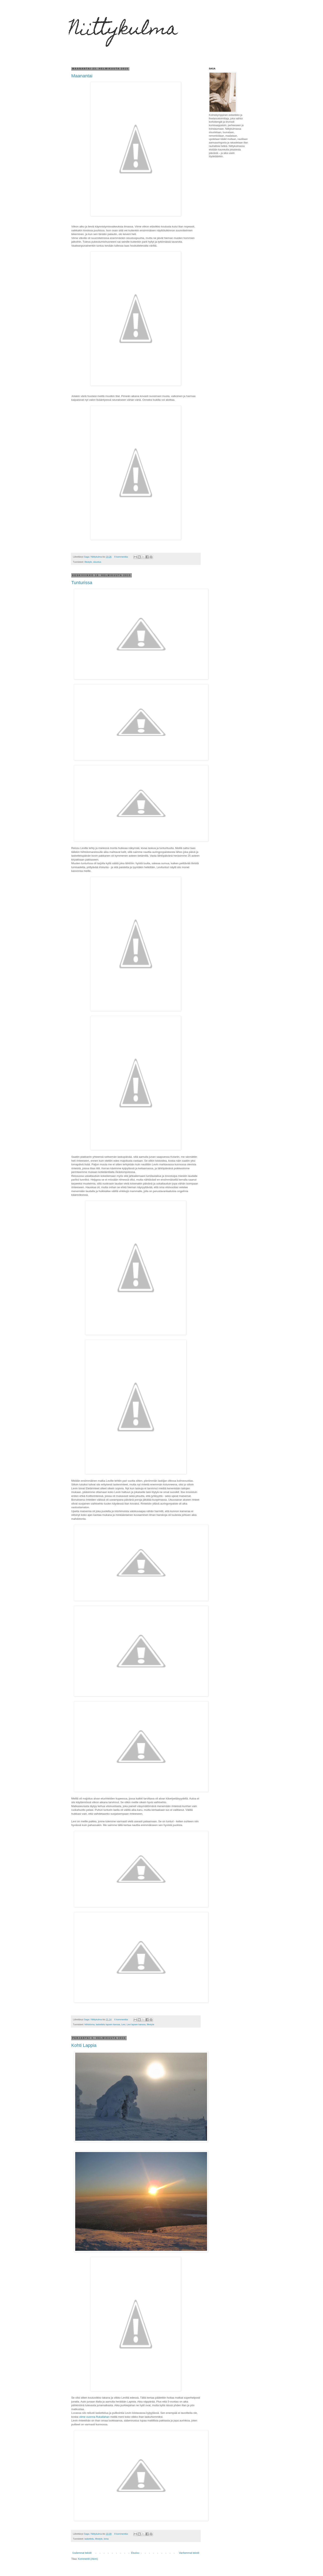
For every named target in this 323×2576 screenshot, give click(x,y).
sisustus (97, 562)
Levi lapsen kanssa (136, 2024)
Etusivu (135, 2553)
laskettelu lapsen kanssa (108, 2024)
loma (106, 2539)
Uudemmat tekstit (81, 2553)
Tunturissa (81, 582)
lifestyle (88, 562)
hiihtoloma (89, 2024)
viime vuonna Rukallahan (94, 2416)
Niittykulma (123, 30)
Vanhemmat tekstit (189, 2553)
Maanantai (81, 75)
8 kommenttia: (121, 556)
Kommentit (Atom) (88, 2558)
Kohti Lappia (83, 2045)
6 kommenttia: (121, 2019)
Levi (123, 2024)
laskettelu (89, 2539)
